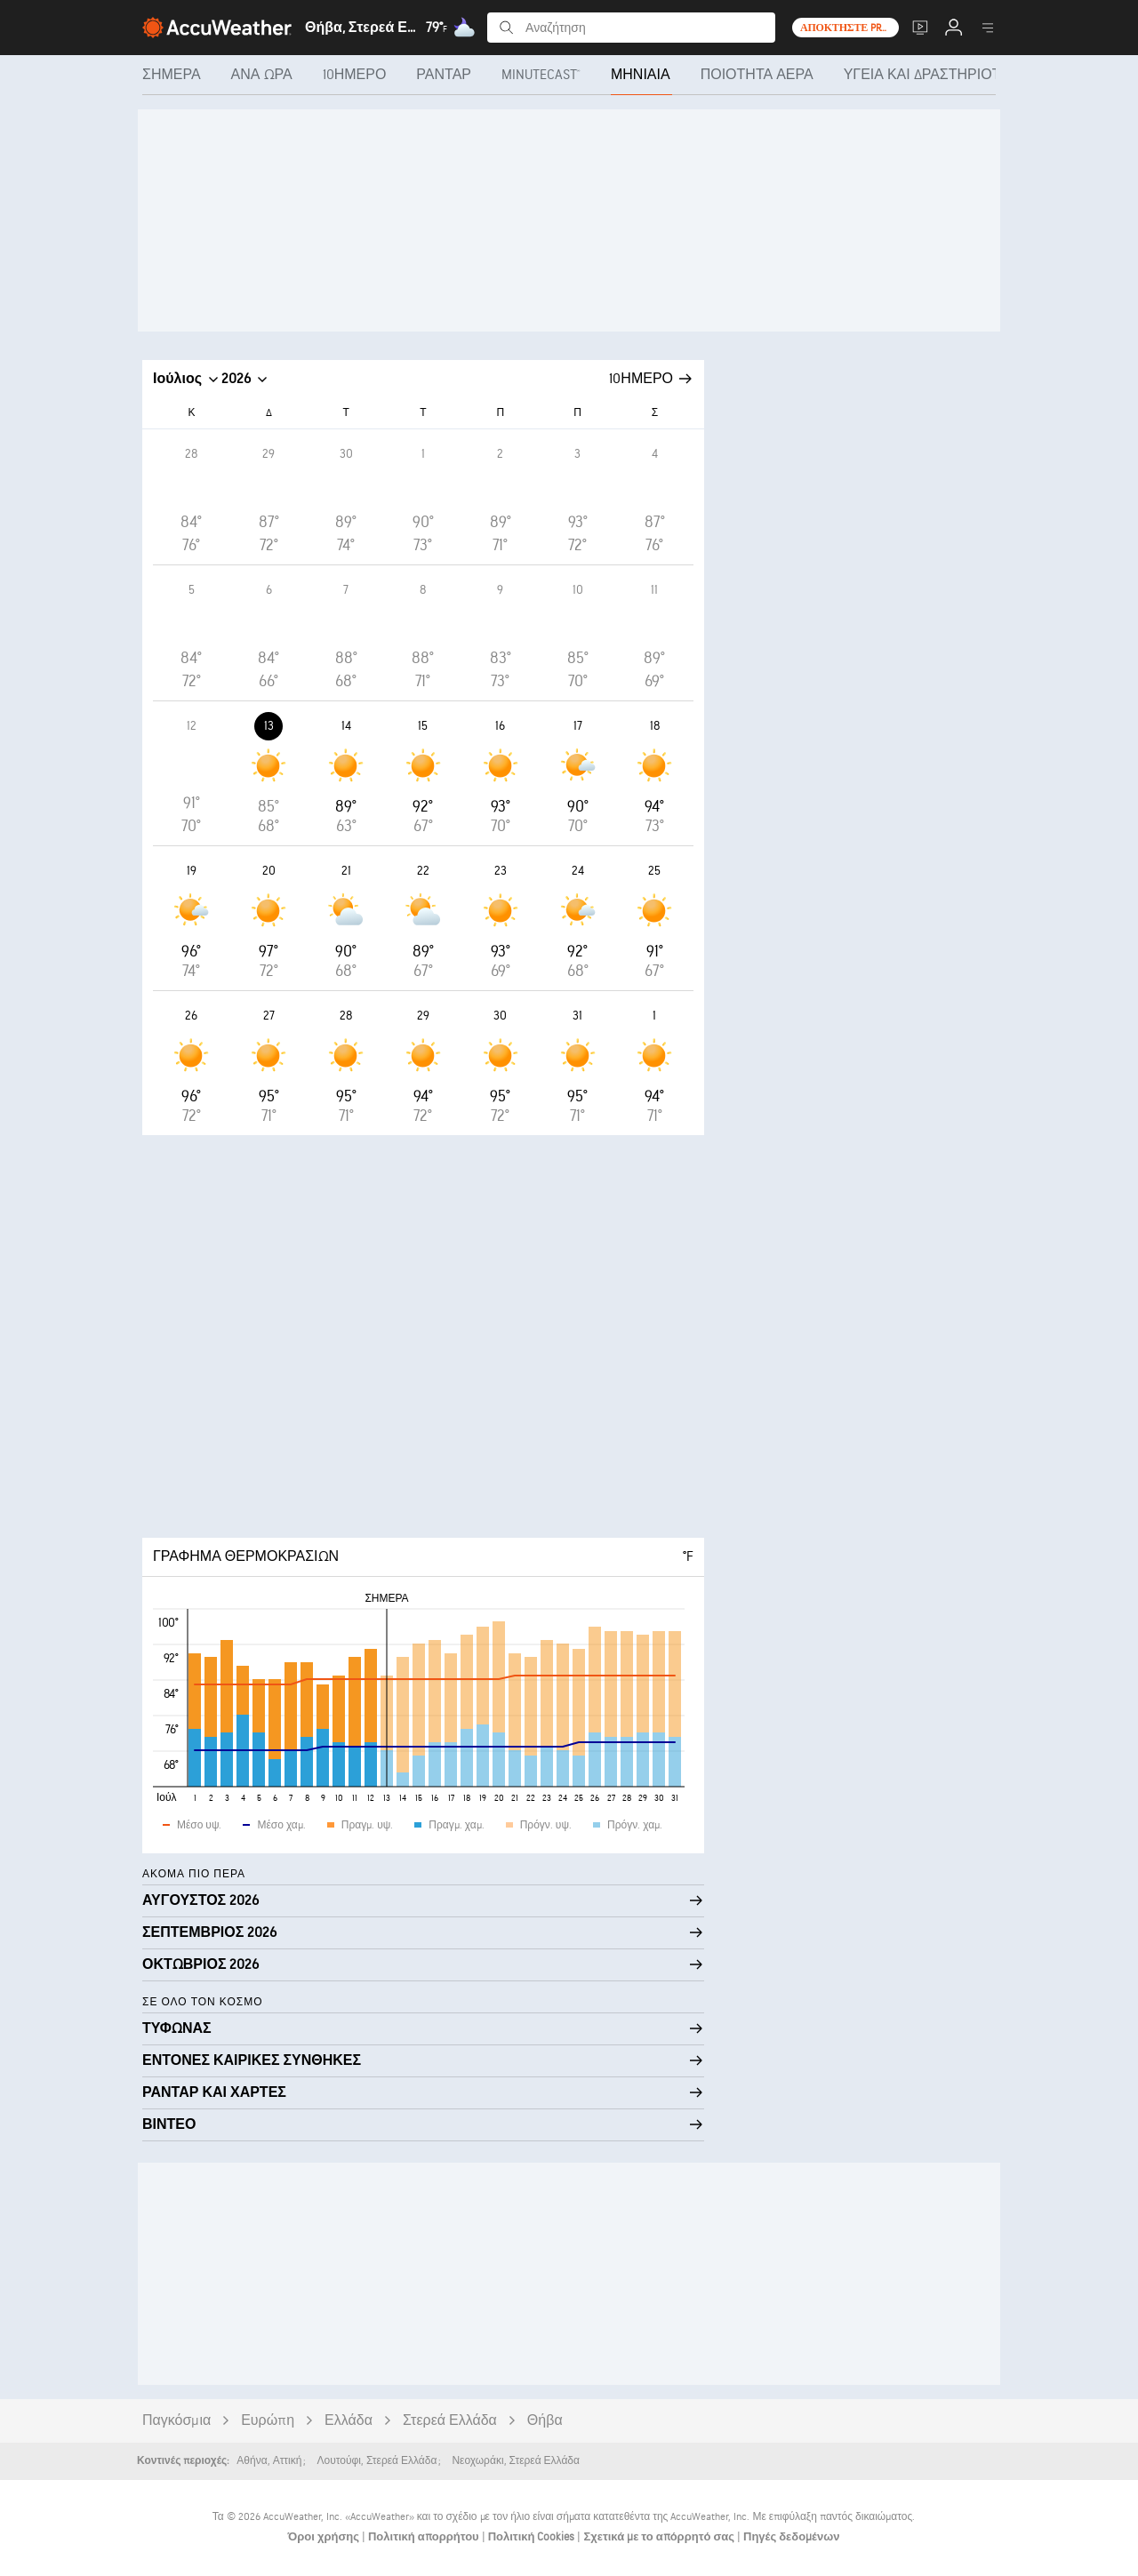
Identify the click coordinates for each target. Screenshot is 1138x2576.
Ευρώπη (267, 2420)
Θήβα (545, 2420)
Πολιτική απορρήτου (425, 2537)
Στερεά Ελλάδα (450, 2420)
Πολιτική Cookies (533, 2537)
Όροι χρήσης (325, 2537)
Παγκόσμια (176, 2420)
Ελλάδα (349, 2420)
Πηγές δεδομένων (791, 2537)
